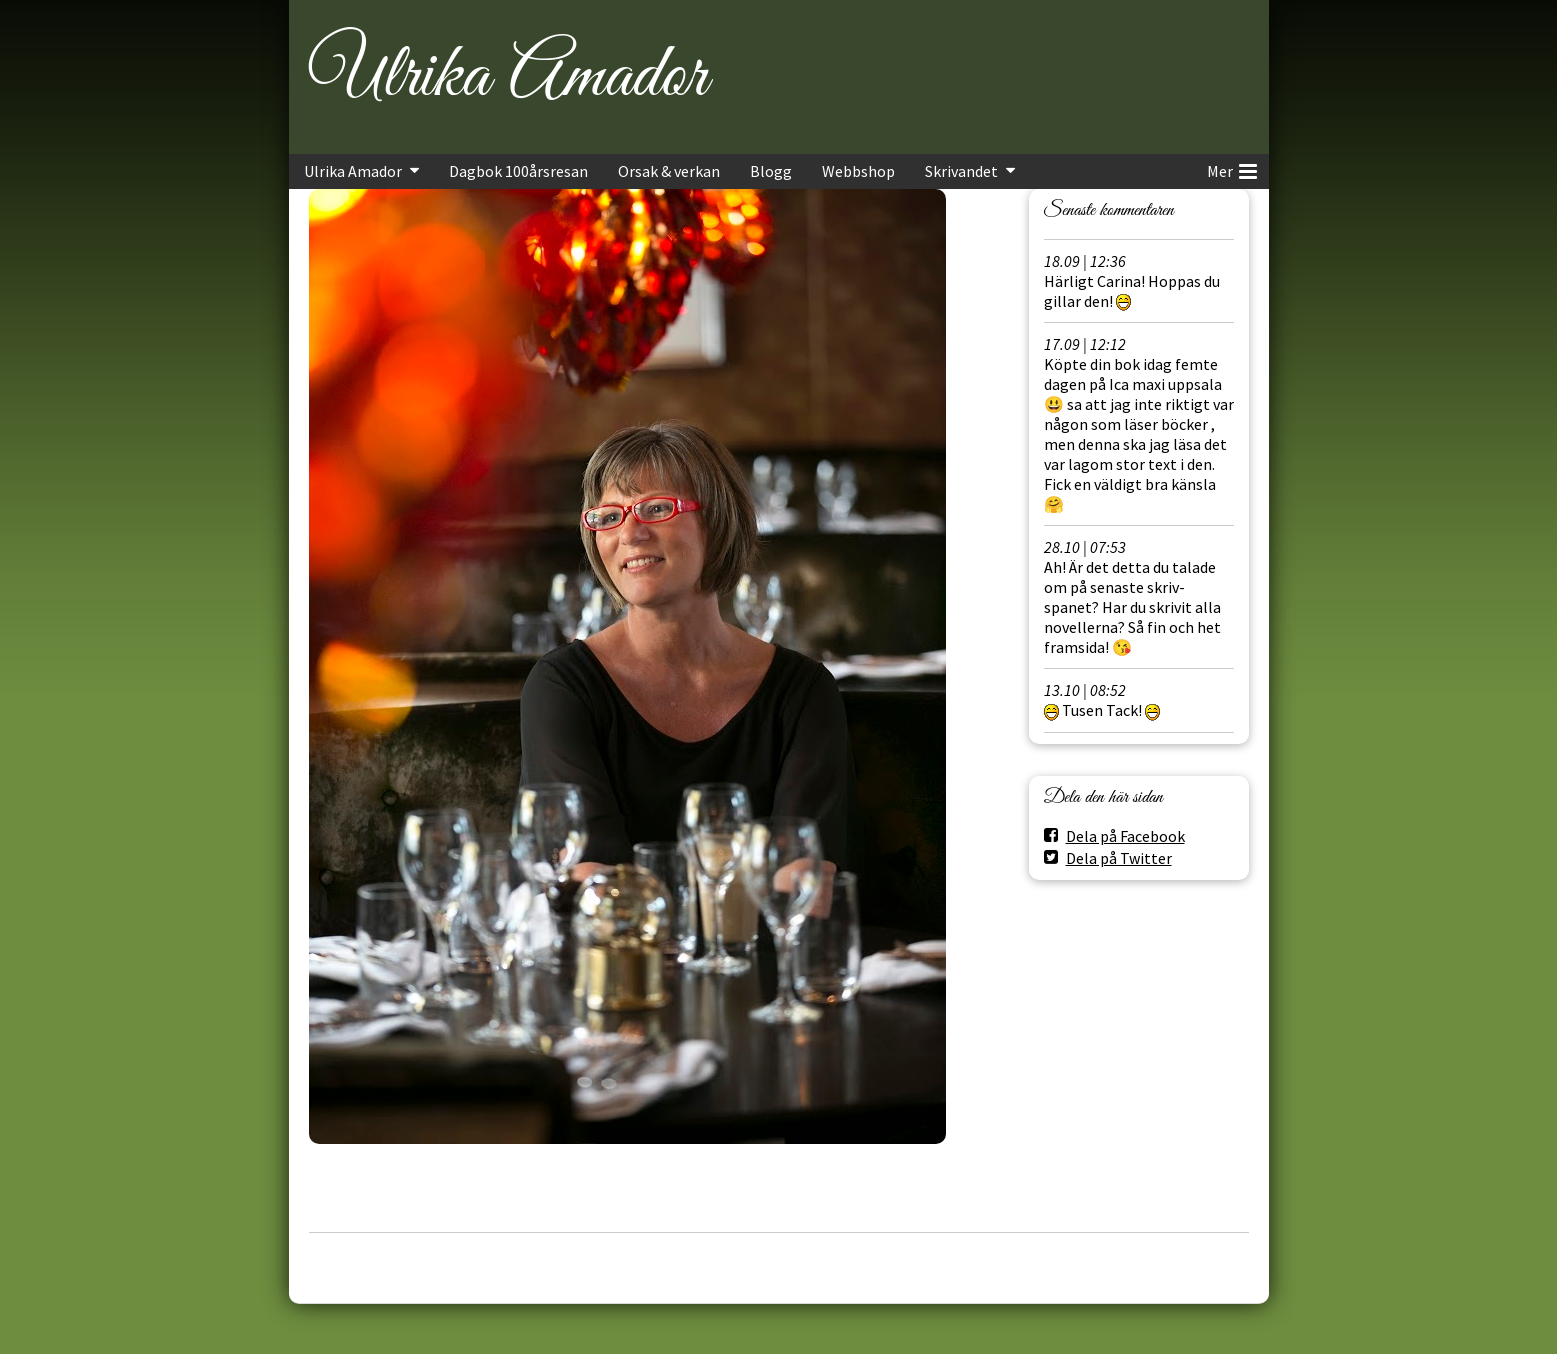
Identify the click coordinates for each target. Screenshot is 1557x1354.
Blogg (771, 171)
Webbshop (858, 171)
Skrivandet (961, 171)
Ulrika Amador (508, 77)
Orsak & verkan (669, 171)
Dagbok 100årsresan (518, 171)
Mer (1232, 168)
